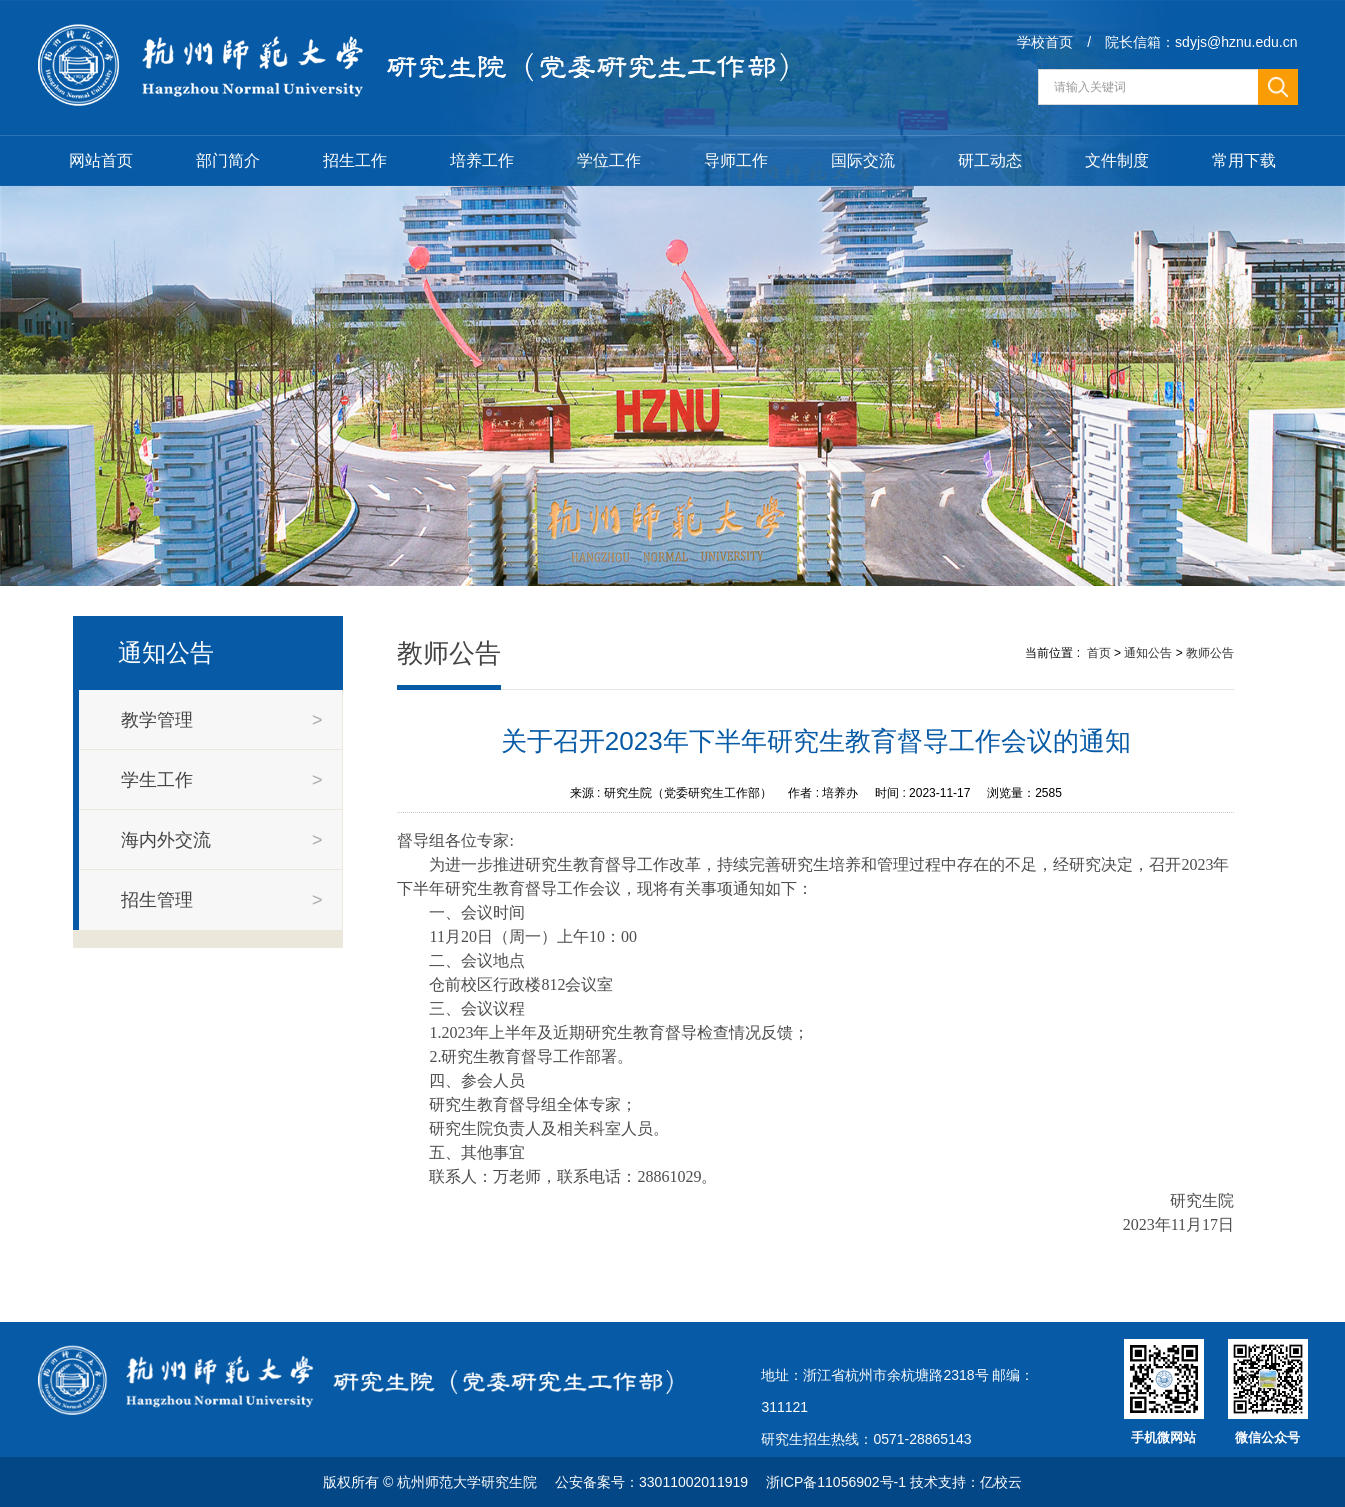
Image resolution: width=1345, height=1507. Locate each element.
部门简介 (228, 160)
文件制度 (1117, 160)
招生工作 (355, 160)
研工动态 (990, 160)
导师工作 (736, 160)
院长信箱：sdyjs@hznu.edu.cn (1201, 42)
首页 (1099, 653)
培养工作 (482, 160)
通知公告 (1148, 653)
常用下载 (1244, 160)
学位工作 (609, 160)
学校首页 (1045, 42)
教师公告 (1210, 653)
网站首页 (101, 160)
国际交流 (863, 160)
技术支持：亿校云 (966, 1482)
